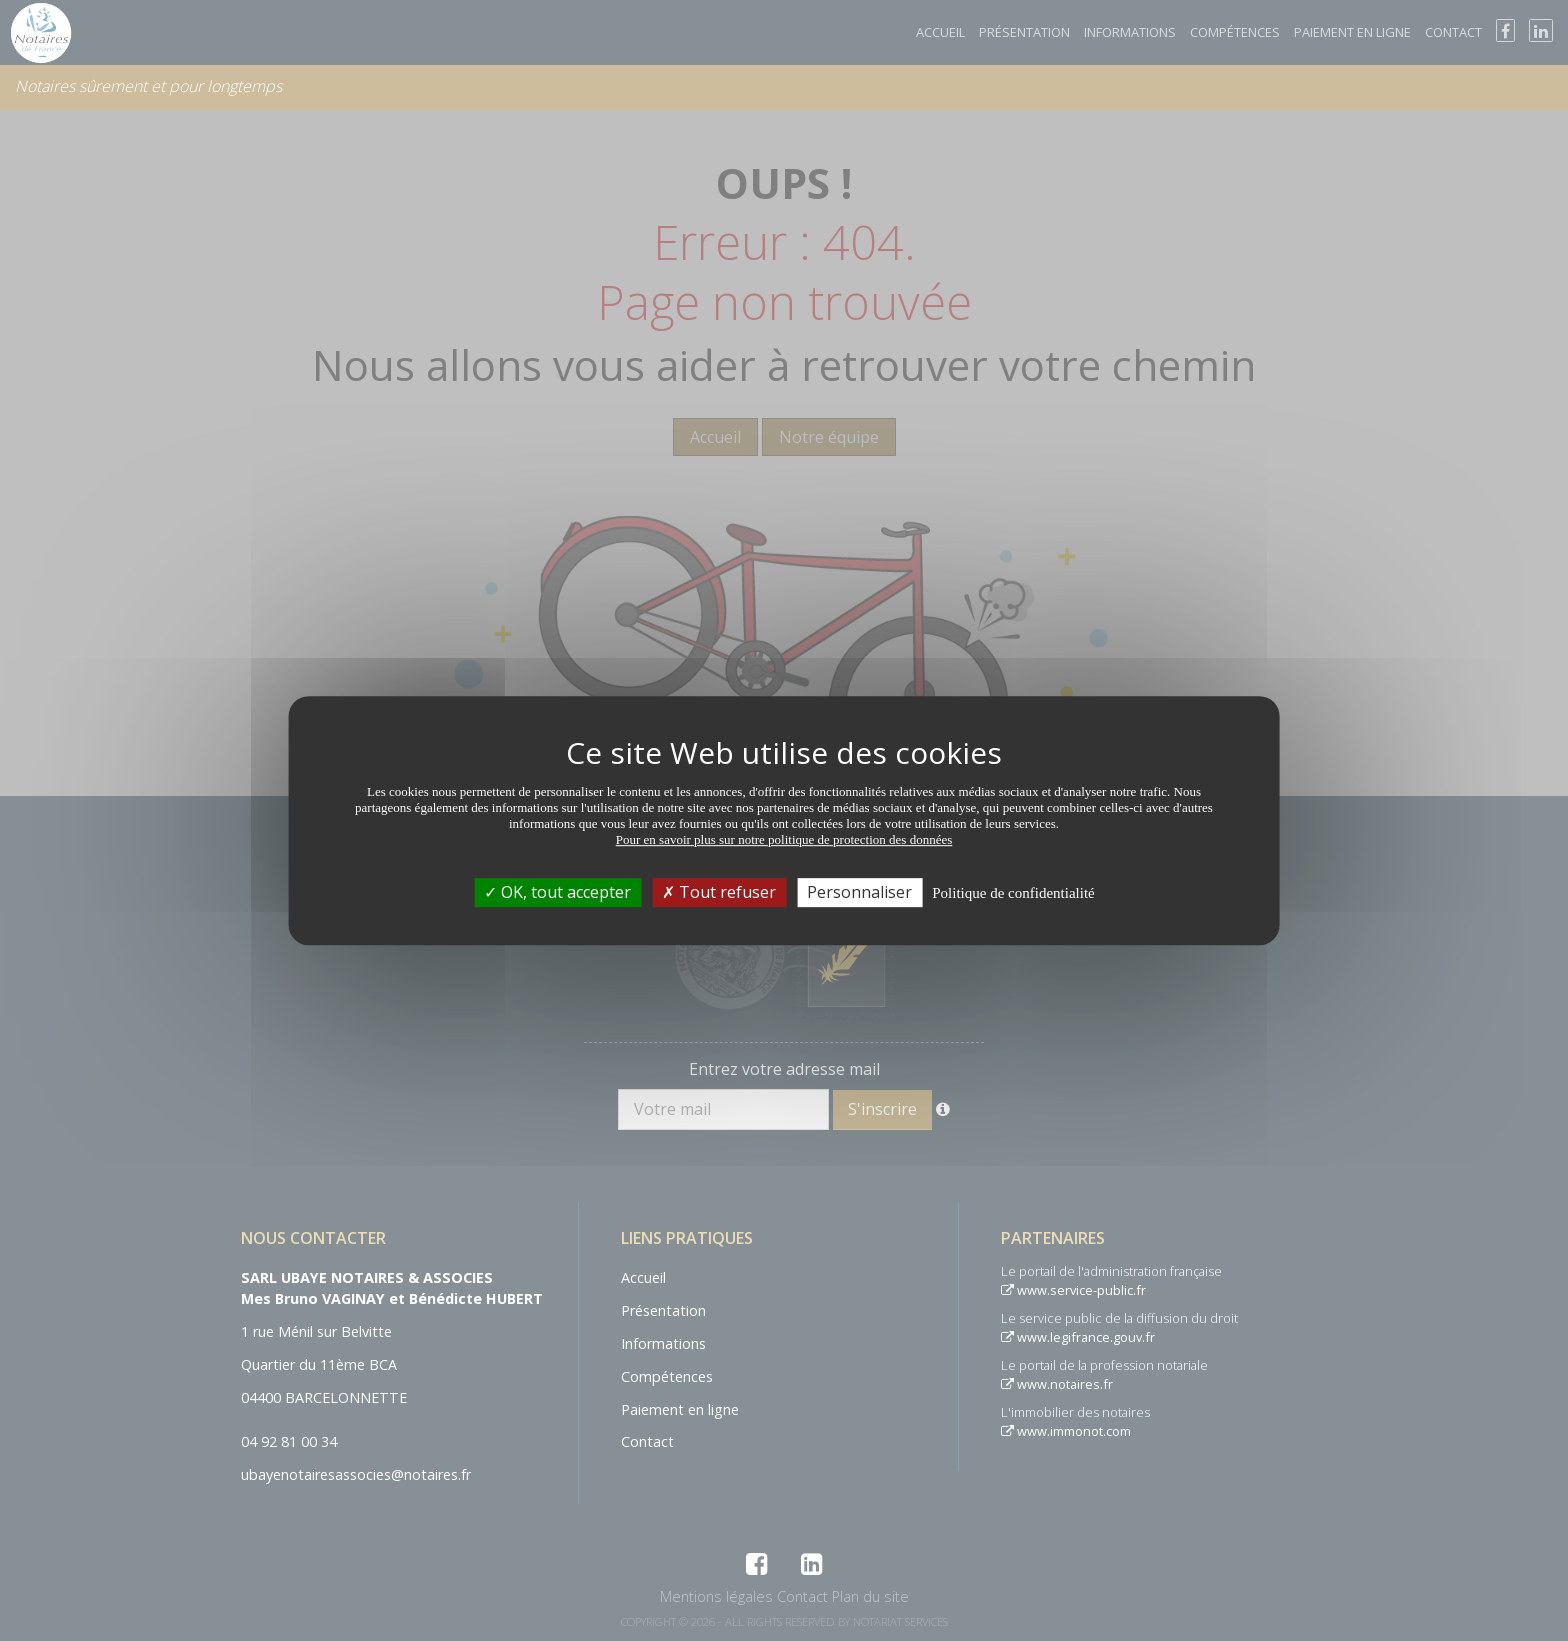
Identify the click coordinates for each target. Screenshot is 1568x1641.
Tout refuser (719, 892)
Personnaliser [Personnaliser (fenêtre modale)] (859, 892)
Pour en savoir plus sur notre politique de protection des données (784, 839)
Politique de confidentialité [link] (1013, 893)
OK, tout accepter (557, 892)
